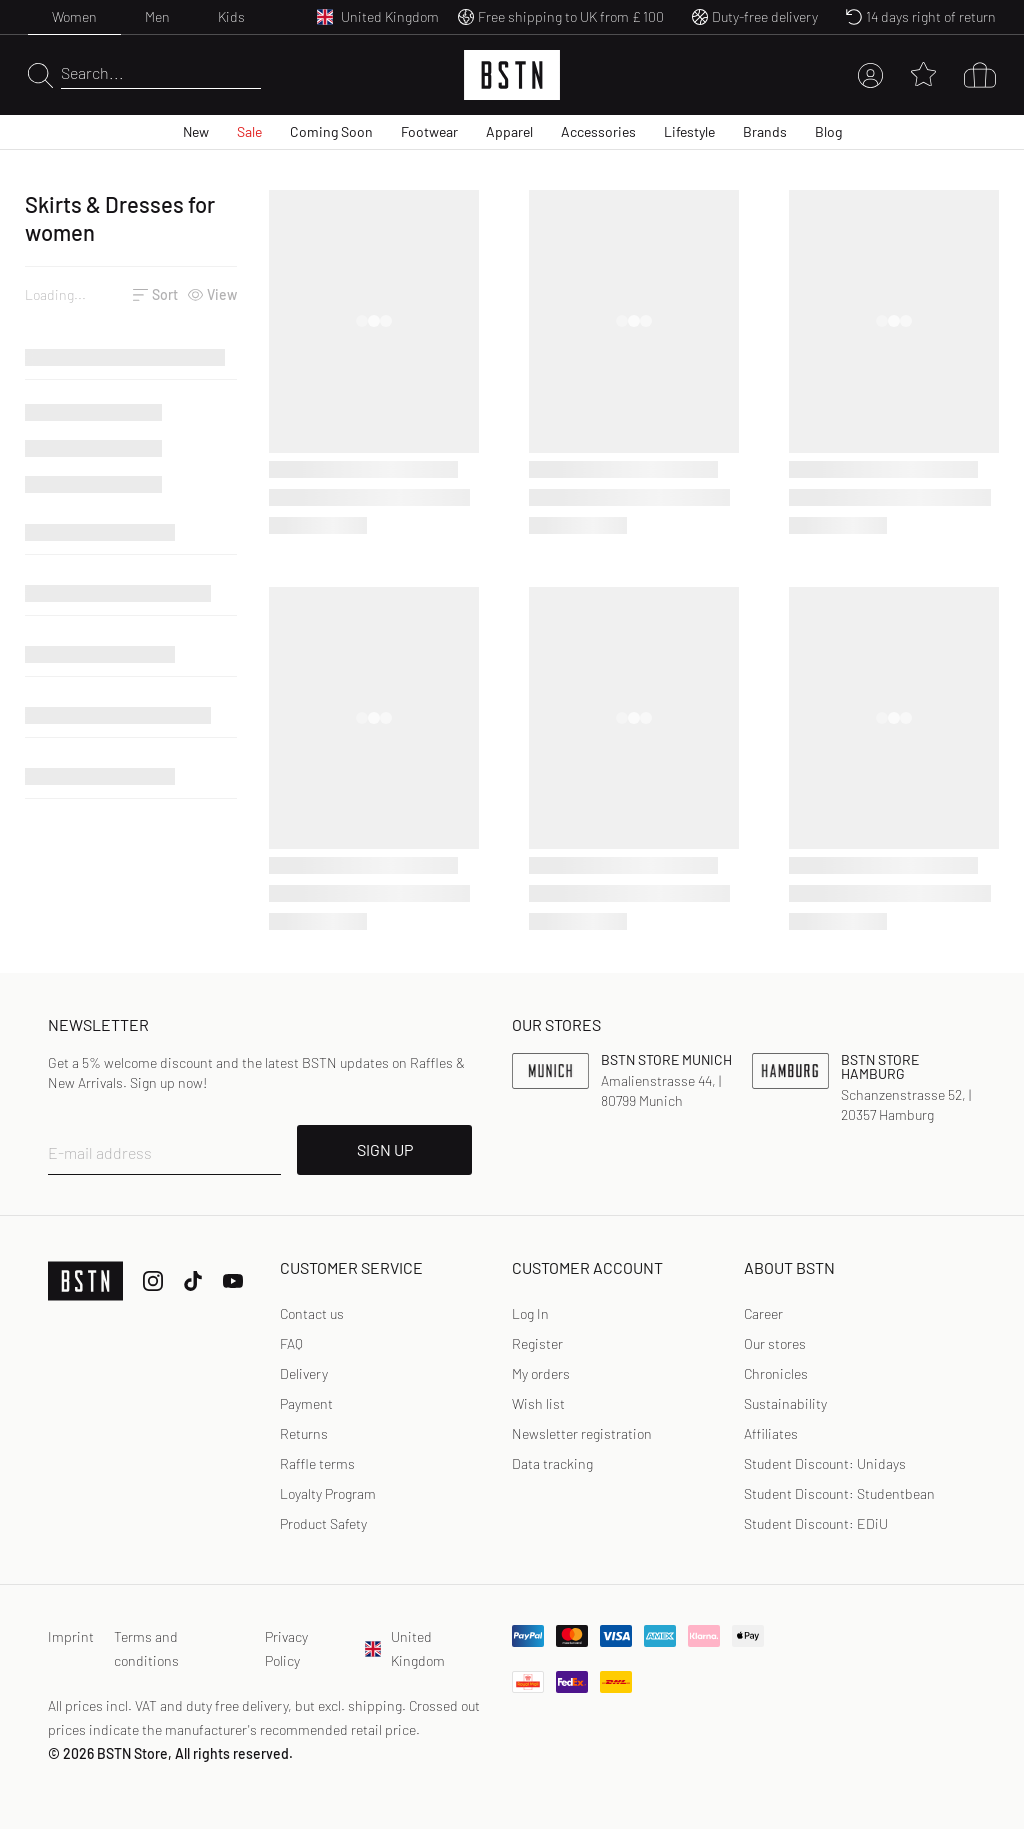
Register (537, 1343)
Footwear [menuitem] (429, 131)
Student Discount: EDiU (816, 1523)
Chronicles (776, 1373)
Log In (530, 1313)
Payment (306, 1403)
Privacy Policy (286, 1648)
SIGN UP (385, 1149)
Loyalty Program (328, 1493)
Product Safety (323, 1523)
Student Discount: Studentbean (839, 1493)
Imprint (71, 1636)
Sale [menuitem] (249, 131)
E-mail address (100, 1152)
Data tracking (552, 1463)
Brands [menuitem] (765, 131)
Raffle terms (317, 1463)
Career (763, 1313)
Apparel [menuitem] (509, 131)
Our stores (775, 1343)
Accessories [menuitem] (598, 131)
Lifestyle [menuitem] (689, 131)
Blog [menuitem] (828, 131)
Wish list (538, 1403)
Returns (304, 1433)
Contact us (312, 1313)
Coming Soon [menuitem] (331, 131)
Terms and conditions (146, 1648)
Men (157, 16)
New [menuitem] (196, 131)
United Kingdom (405, 1648)
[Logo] (512, 75)
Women (74, 16)
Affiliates (771, 1433)
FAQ (291, 1343)
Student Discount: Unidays (825, 1463)
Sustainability (785, 1403)
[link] (530, 1314)
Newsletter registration (582, 1433)
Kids (231, 16)
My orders (541, 1373)
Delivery (304, 1373)
